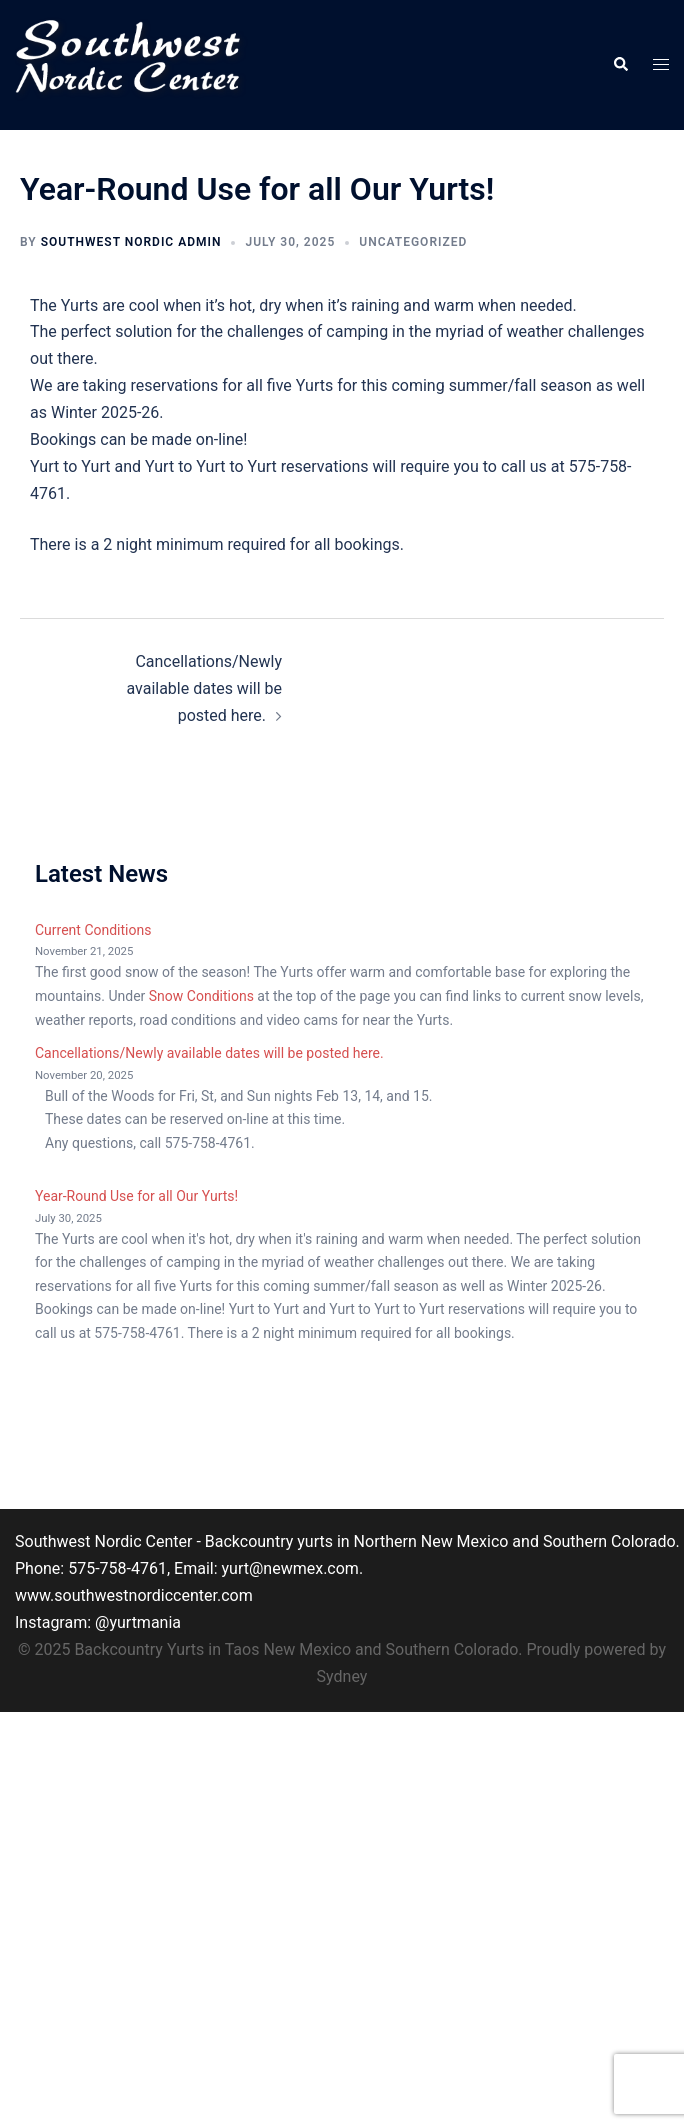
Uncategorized (413, 242)
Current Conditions (93, 930)
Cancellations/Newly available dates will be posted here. (204, 688)
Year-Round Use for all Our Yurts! (136, 1196)
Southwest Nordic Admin (131, 242)
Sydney (342, 1676)
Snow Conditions (201, 996)
